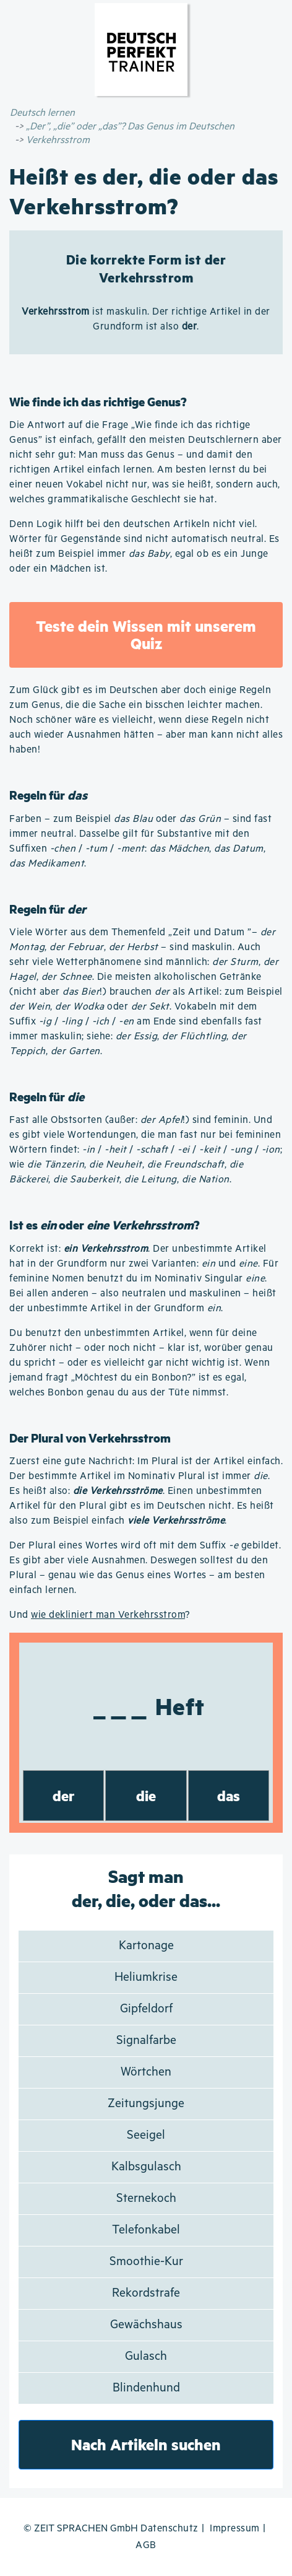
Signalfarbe (146, 2040)
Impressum (235, 2529)
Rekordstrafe (146, 2293)
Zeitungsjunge (146, 2104)
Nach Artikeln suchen (146, 2444)
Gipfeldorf (146, 2009)
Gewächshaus (146, 2325)
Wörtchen (146, 2072)
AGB (146, 2545)
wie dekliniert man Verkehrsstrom (108, 1615)
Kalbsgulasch (146, 2167)
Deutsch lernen (42, 113)
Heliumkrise (146, 1977)
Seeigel (146, 2135)
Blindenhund (146, 2388)
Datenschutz (169, 2529)
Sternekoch (146, 2198)
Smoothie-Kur (146, 2262)
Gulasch (146, 2356)
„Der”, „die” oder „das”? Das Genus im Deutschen (130, 127)
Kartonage (146, 1946)
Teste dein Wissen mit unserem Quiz (146, 634)
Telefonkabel (146, 2230)
